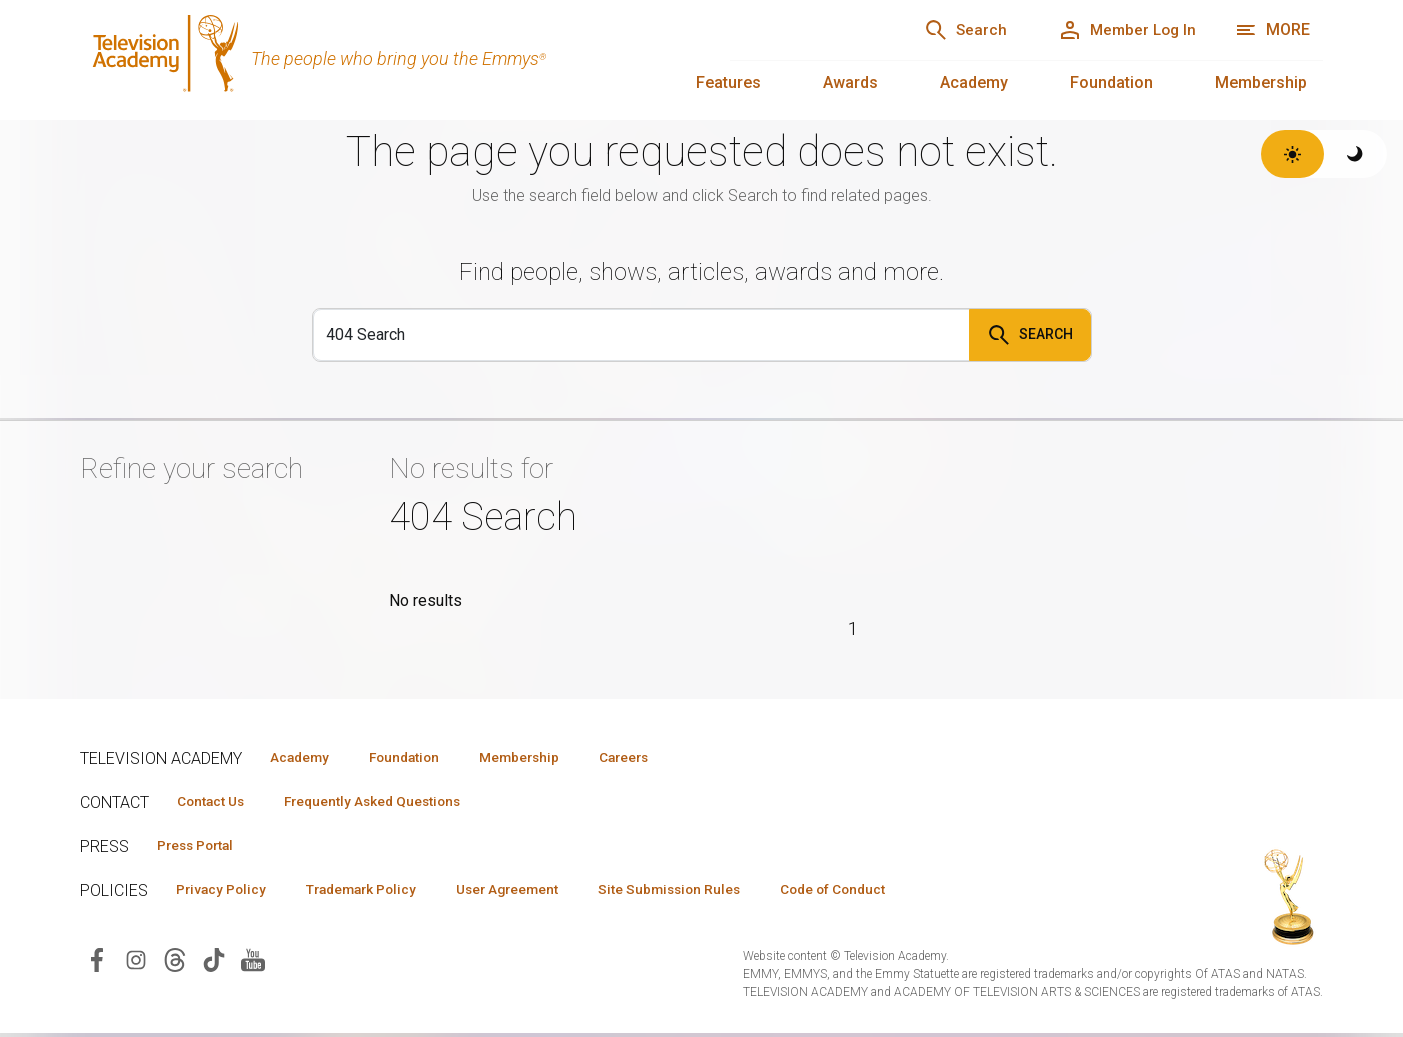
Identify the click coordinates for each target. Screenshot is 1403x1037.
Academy (974, 82)
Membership (1261, 82)
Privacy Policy (226, 892)
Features (728, 82)
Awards (850, 82)
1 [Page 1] (853, 628)
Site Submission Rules (711, 892)
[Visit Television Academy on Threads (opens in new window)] (175, 962)
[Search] (944, 30)
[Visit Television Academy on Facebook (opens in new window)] (97, 962)
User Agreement (537, 892)
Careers (661, 757)
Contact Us (216, 802)
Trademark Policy (378, 892)
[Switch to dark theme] (1355, 154)
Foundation (1111, 82)
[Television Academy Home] (385, 60)
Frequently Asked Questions (390, 802)
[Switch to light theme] (1292, 154)
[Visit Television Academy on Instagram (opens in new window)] (136, 962)
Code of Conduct (887, 892)
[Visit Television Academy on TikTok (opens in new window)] (214, 962)
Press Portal (202, 847)
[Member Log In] (1119, 30)
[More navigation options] (1272, 30)
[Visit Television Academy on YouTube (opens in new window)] (253, 962)
